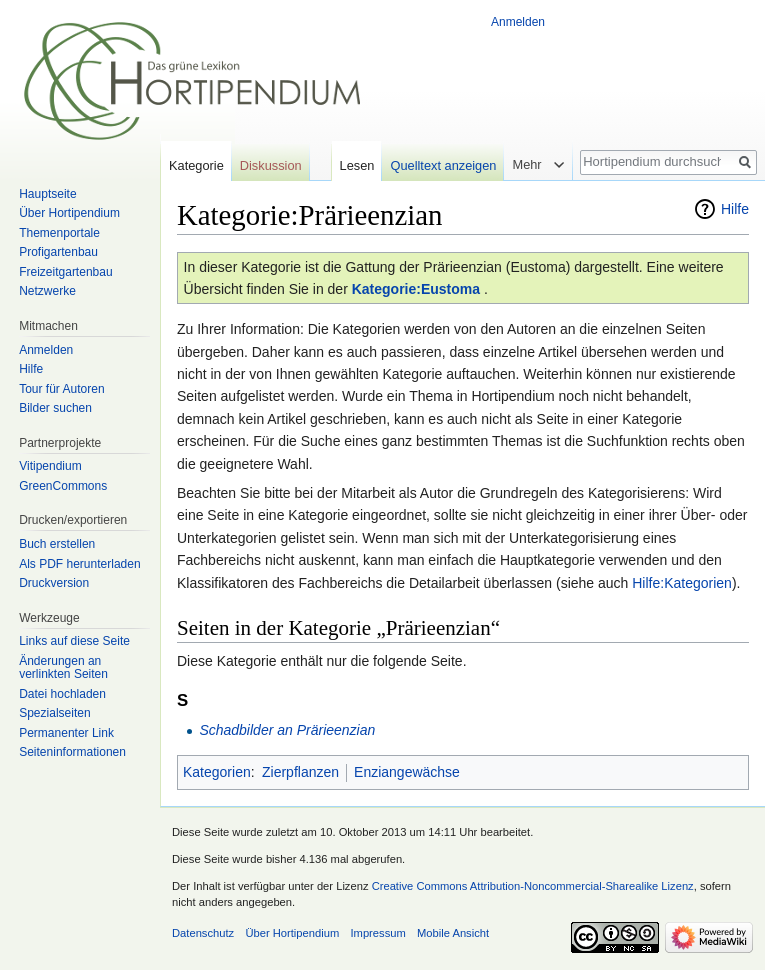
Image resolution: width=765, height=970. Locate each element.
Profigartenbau (58, 252)
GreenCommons (63, 486)
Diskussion (271, 165)
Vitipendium (50, 466)
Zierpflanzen (300, 772)
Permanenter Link (66, 733)
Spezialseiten (54, 713)
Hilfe (735, 209)
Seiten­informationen (72, 752)
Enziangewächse (407, 772)
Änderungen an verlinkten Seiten (63, 668)
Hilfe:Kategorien (682, 583)
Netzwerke (47, 291)
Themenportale (59, 233)
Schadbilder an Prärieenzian (287, 730)
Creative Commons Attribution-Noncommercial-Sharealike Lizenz (533, 886)
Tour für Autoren (61, 389)
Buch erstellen (57, 544)
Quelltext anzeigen (443, 165)
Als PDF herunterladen (79, 564)
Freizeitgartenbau (65, 272)
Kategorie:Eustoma (416, 289)
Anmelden (518, 22)
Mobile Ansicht (453, 933)
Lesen (357, 165)
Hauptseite (47, 194)
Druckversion (54, 583)
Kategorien (217, 772)
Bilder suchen (55, 408)
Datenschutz (203, 933)
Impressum (377, 933)
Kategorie (196, 165)
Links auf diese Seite (74, 641)
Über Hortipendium (69, 213)
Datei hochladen (62, 694)
